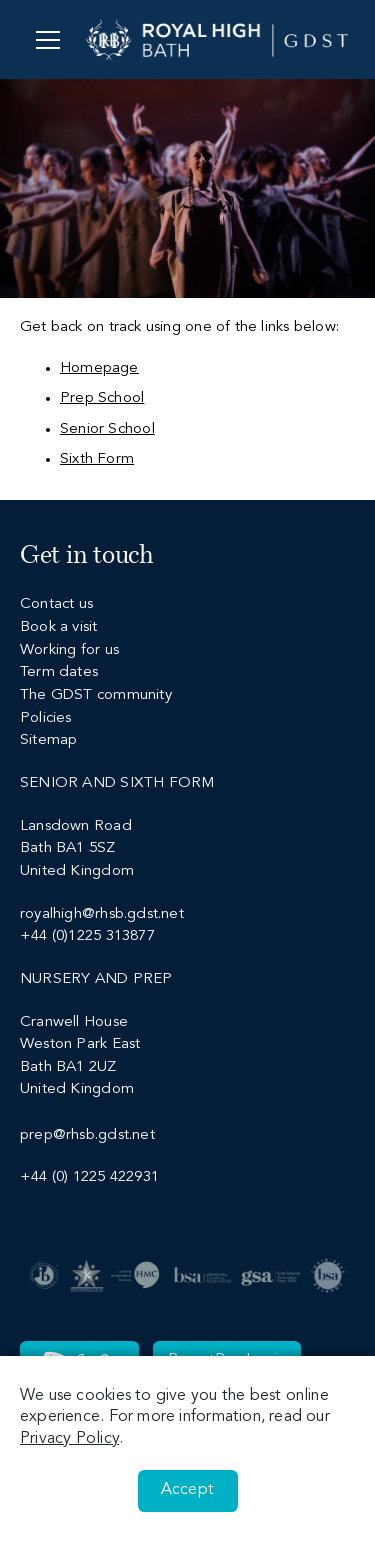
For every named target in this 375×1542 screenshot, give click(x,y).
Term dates (59, 672)
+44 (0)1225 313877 (87, 936)
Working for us (69, 650)
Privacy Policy (69, 1439)
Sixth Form (97, 459)
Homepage (99, 368)
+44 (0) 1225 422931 (89, 1177)
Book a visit (59, 627)
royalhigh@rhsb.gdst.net (102, 914)
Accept (187, 1490)
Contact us (56, 604)
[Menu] (47, 39)
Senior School (107, 429)
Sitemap (48, 740)
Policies (46, 718)
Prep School (102, 398)
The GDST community (96, 695)
